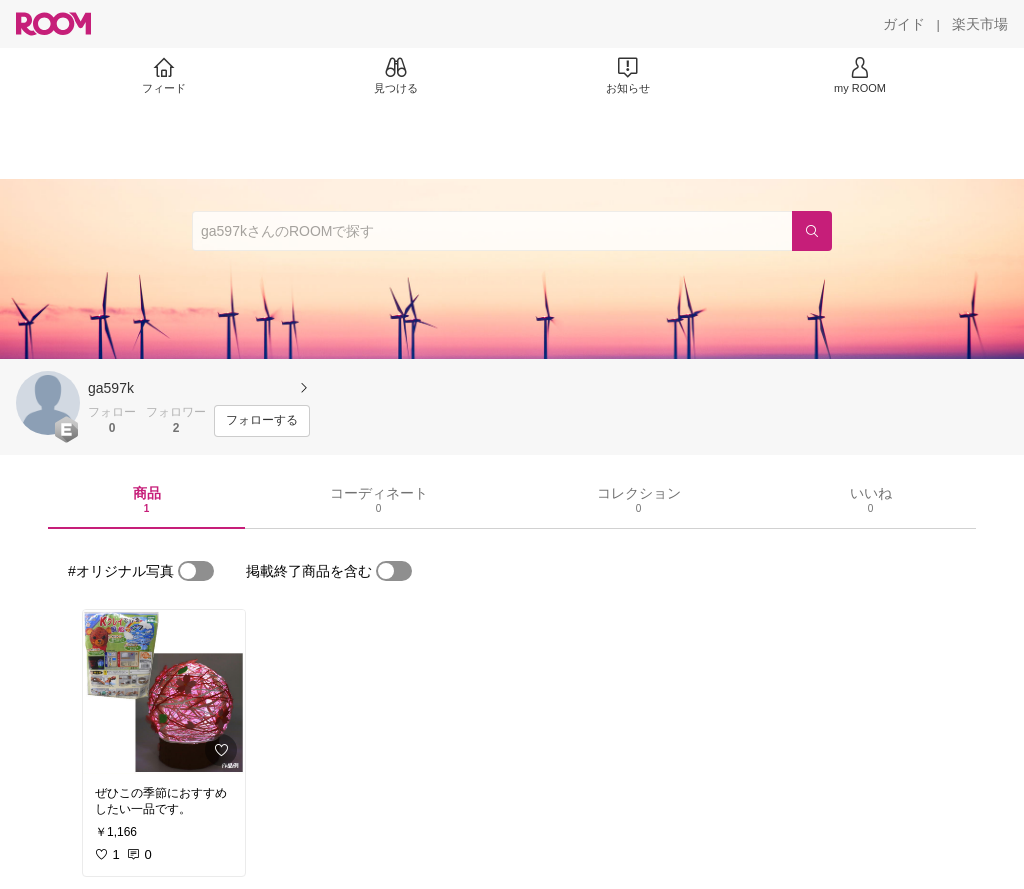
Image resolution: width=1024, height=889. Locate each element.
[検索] (812, 231)
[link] (164, 692)
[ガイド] (904, 24)
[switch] (196, 571)
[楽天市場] (980, 24)
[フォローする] (262, 421)
